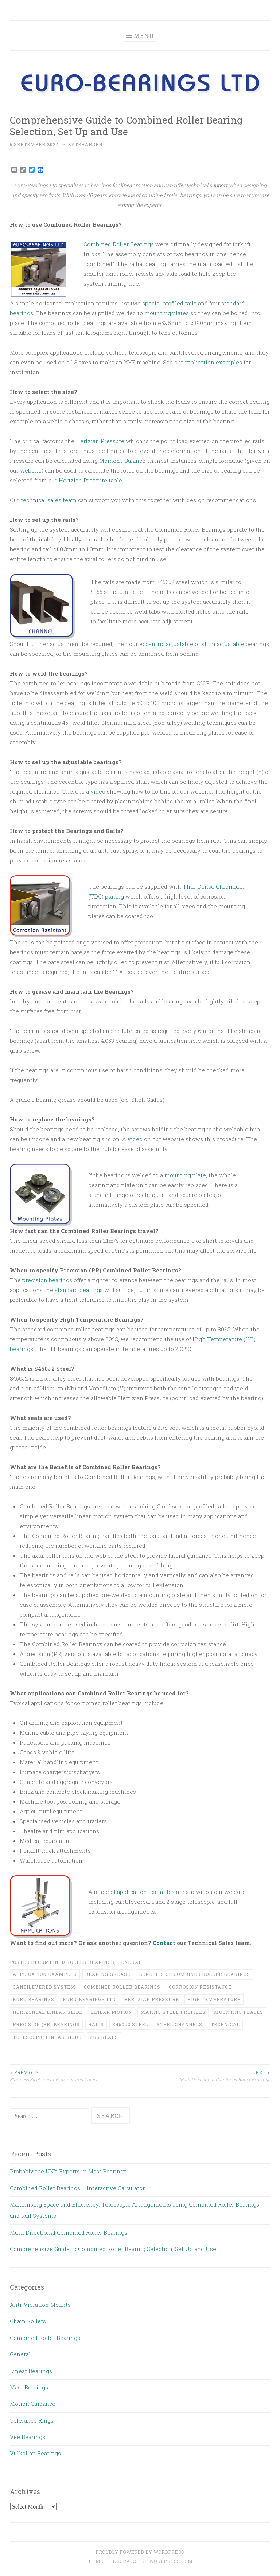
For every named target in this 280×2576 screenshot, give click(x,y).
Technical (225, 2024)
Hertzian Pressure (100, 441)
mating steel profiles (173, 2012)
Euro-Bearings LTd (89, 1999)
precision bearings (47, 1280)
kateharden (85, 144)
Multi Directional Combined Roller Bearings (205, 2075)
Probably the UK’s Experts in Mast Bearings (68, 2171)
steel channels (179, 2024)
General (129, 1962)
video (97, 791)
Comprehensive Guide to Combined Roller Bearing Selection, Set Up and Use (113, 2248)
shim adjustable (223, 643)
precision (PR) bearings (46, 2024)
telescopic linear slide (47, 2037)
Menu (144, 35)
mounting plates (166, 313)
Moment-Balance (122, 460)
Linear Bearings (31, 2371)
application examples (213, 362)
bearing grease (108, 1974)
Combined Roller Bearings (118, 244)
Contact (164, 1942)
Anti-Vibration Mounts (40, 2304)
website (31, 470)
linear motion (111, 2012)
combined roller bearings (122, 1987)
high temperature (214, 1999)
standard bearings (79, 1289)
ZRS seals (104, 2037)
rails (96, 2024)
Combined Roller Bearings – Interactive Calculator (77, 2188)
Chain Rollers (28, 2321)
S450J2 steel (130, 2024)
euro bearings (33, 1999)
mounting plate (185, 1175)
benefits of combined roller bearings (194, 1974)
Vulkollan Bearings (35, 2453)
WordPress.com (170, 2561)
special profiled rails (169, 303)
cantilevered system (44, 1987)
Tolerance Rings (32, 2420)
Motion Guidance (32, 2403)
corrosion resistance (200, 1987)
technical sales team (49, 500)
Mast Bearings (29, 2387)
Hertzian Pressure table (90, 480)
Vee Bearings (27, 2436)
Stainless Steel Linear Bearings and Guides (75, 2075)
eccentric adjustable (166, 643)
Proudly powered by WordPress (140, 2552)
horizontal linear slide (47, 2012)
